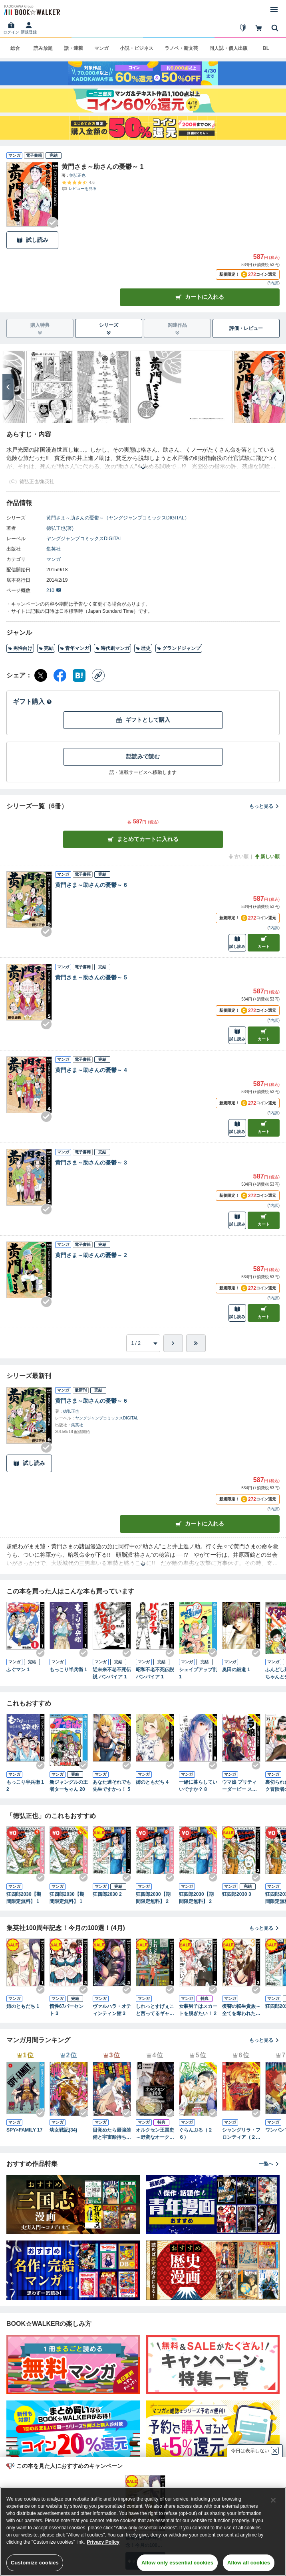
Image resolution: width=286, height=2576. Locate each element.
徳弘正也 (77, 175)
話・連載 (73, 48)
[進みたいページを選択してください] (143, 1343)
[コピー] (98, 675)
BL (266, 48)
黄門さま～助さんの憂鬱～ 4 (91, 1070)
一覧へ (269, 2164)
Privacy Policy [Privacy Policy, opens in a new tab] (103, 2542)
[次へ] (8, 387)
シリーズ (108, 328)
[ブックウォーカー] (31, 9)
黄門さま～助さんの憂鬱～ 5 (91, 977)
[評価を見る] (79, 185)
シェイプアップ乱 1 (198, 1673)
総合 (15, 48)
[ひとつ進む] (173, 1343)
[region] (143, 2531)
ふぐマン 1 (18, 1669)
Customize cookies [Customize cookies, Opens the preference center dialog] (35, 2563)
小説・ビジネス (136, 48)
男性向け (20, 648)
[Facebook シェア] (60, 675)
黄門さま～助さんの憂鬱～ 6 (91, 885)
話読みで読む (143, 756)
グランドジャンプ (179, 648)
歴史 (143, 648)
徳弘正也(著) (59, 528)
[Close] (273, 2500)
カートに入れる (199, 297)
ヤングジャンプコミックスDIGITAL (84, 538)
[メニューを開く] (274, 9)
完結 (46, 648)
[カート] (259, 28)
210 (54, 590)
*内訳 (273, 283)
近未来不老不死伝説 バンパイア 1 (112, 1673)
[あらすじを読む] (143, 458)
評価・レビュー (246, 328)
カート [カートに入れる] (264, 942)
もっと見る (264, 806)
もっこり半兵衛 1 (68, 1669)
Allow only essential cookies (177, 2563)
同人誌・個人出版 (228, 48)
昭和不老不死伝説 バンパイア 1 (155, 1673)
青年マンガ (74, 648)
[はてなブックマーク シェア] (79, 675)
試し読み (32, 240)
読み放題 (43, 48)
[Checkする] (52, 222)
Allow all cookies (248, 2563)
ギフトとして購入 (143, 720)
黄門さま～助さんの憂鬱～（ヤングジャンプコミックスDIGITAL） (117, 518)
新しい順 (267, 856)
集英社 (53, 549)
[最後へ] (196, 1343)
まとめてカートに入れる (143, 839)
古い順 (238, 856)
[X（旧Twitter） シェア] (41, 675)
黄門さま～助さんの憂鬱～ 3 (91, 1162)
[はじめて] (243, 28)
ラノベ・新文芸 (181, 48)
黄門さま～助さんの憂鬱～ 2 (91, 1255)
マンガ (101, 48)
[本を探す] (275, 28)
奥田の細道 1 (236, 1669)
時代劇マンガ (112, 648)
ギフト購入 (32, 701)
